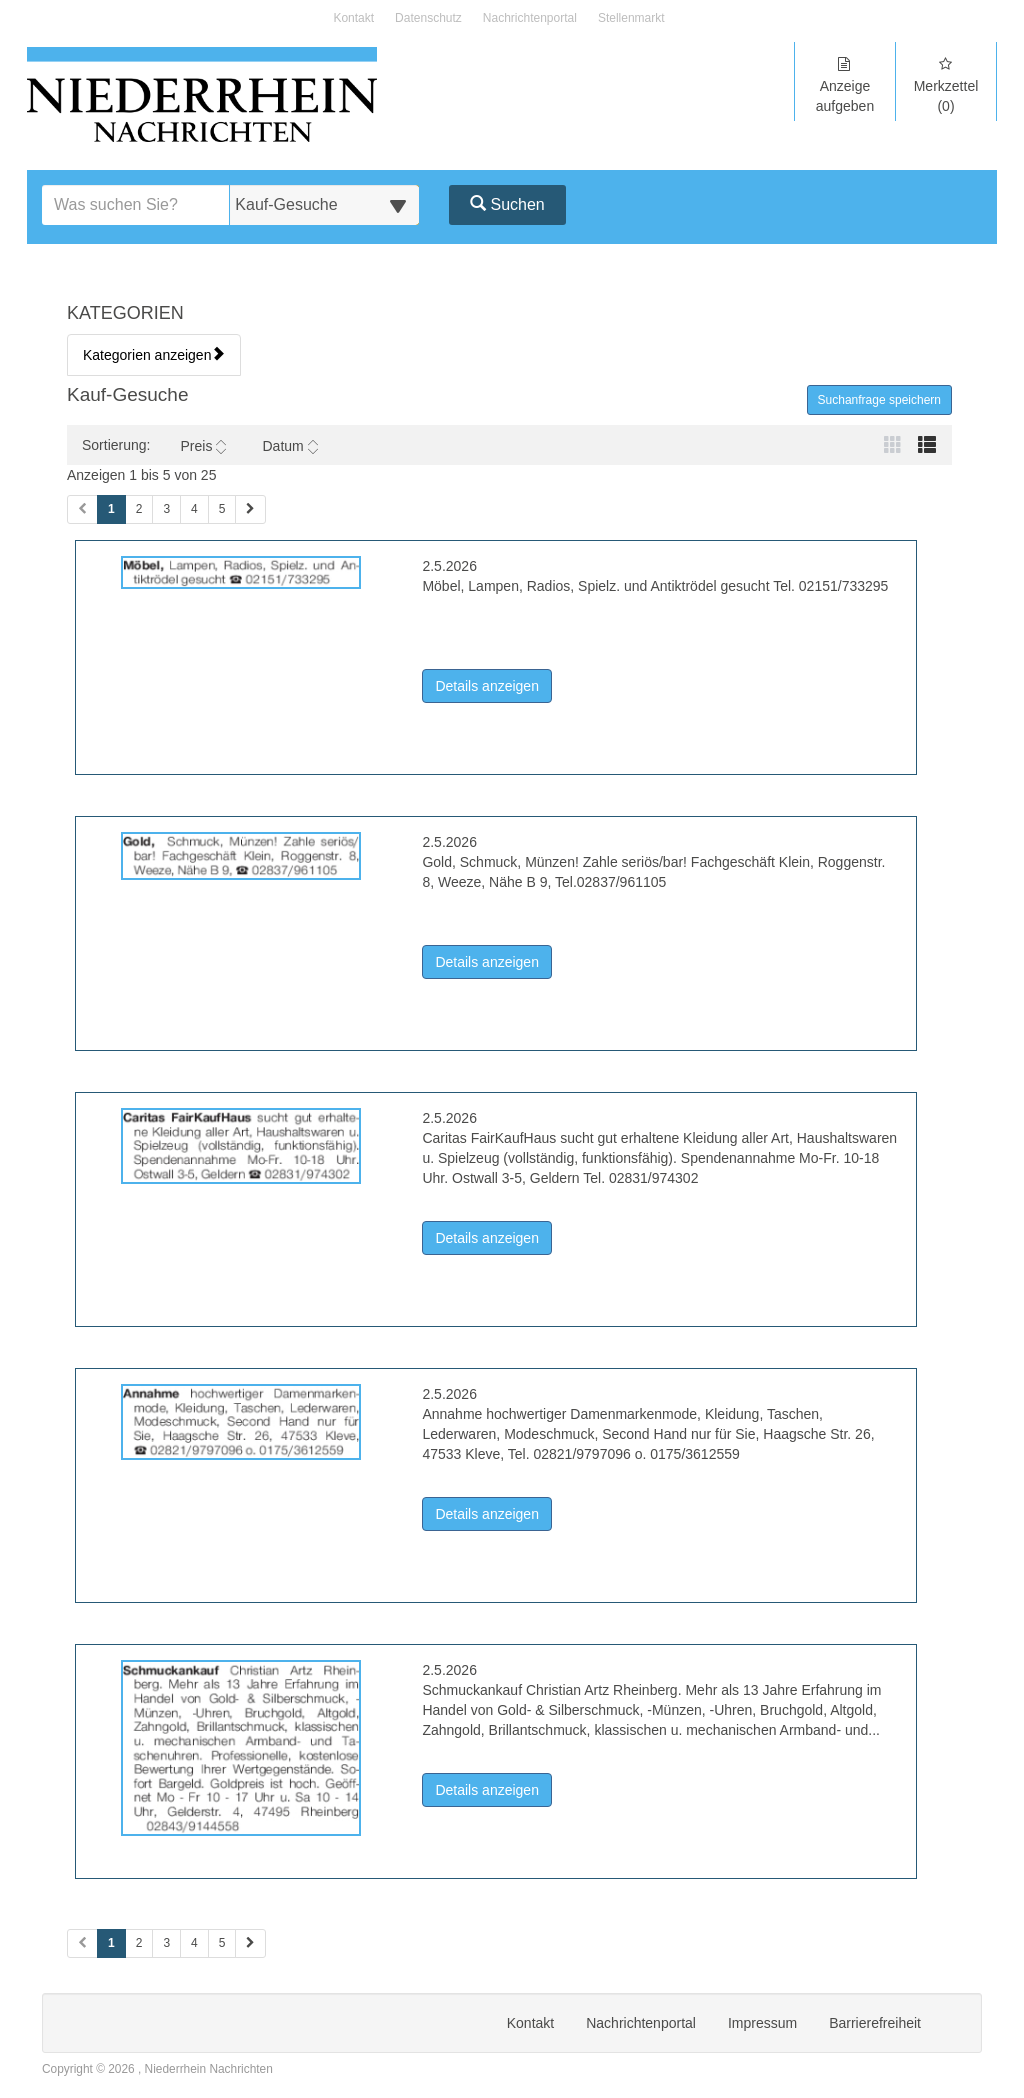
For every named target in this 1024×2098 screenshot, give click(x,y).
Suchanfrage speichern (879, 400)
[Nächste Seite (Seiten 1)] (250, 509)
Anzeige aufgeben (845, 85)
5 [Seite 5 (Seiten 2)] (222, 1943)
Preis (203, 446)
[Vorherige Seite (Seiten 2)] (82, 1943)
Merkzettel (946, 85)
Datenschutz (428, 18)
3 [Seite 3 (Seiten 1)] (166, 509)
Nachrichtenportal (530, 18)
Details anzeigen (493, 684)
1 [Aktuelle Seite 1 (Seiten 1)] (111, 508)
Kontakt (353, 18)
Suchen (507, 204)
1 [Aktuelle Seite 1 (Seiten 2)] (111, 1942)
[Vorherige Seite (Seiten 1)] (82, 509)
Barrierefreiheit (875, 2023)
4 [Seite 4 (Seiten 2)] (194, 1943)
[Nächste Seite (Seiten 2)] (250, 1943)
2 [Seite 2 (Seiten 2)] (139, 1943)
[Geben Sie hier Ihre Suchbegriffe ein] (136, 205)
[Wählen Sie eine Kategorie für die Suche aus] (324, 205)
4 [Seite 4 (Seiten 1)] (194, 509)
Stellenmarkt (631, 18)
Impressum (762, 2023)
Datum (289, 446)
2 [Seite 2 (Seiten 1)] (139, 509)
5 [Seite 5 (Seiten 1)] (222, 509)
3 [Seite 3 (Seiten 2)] (166, 1943)
